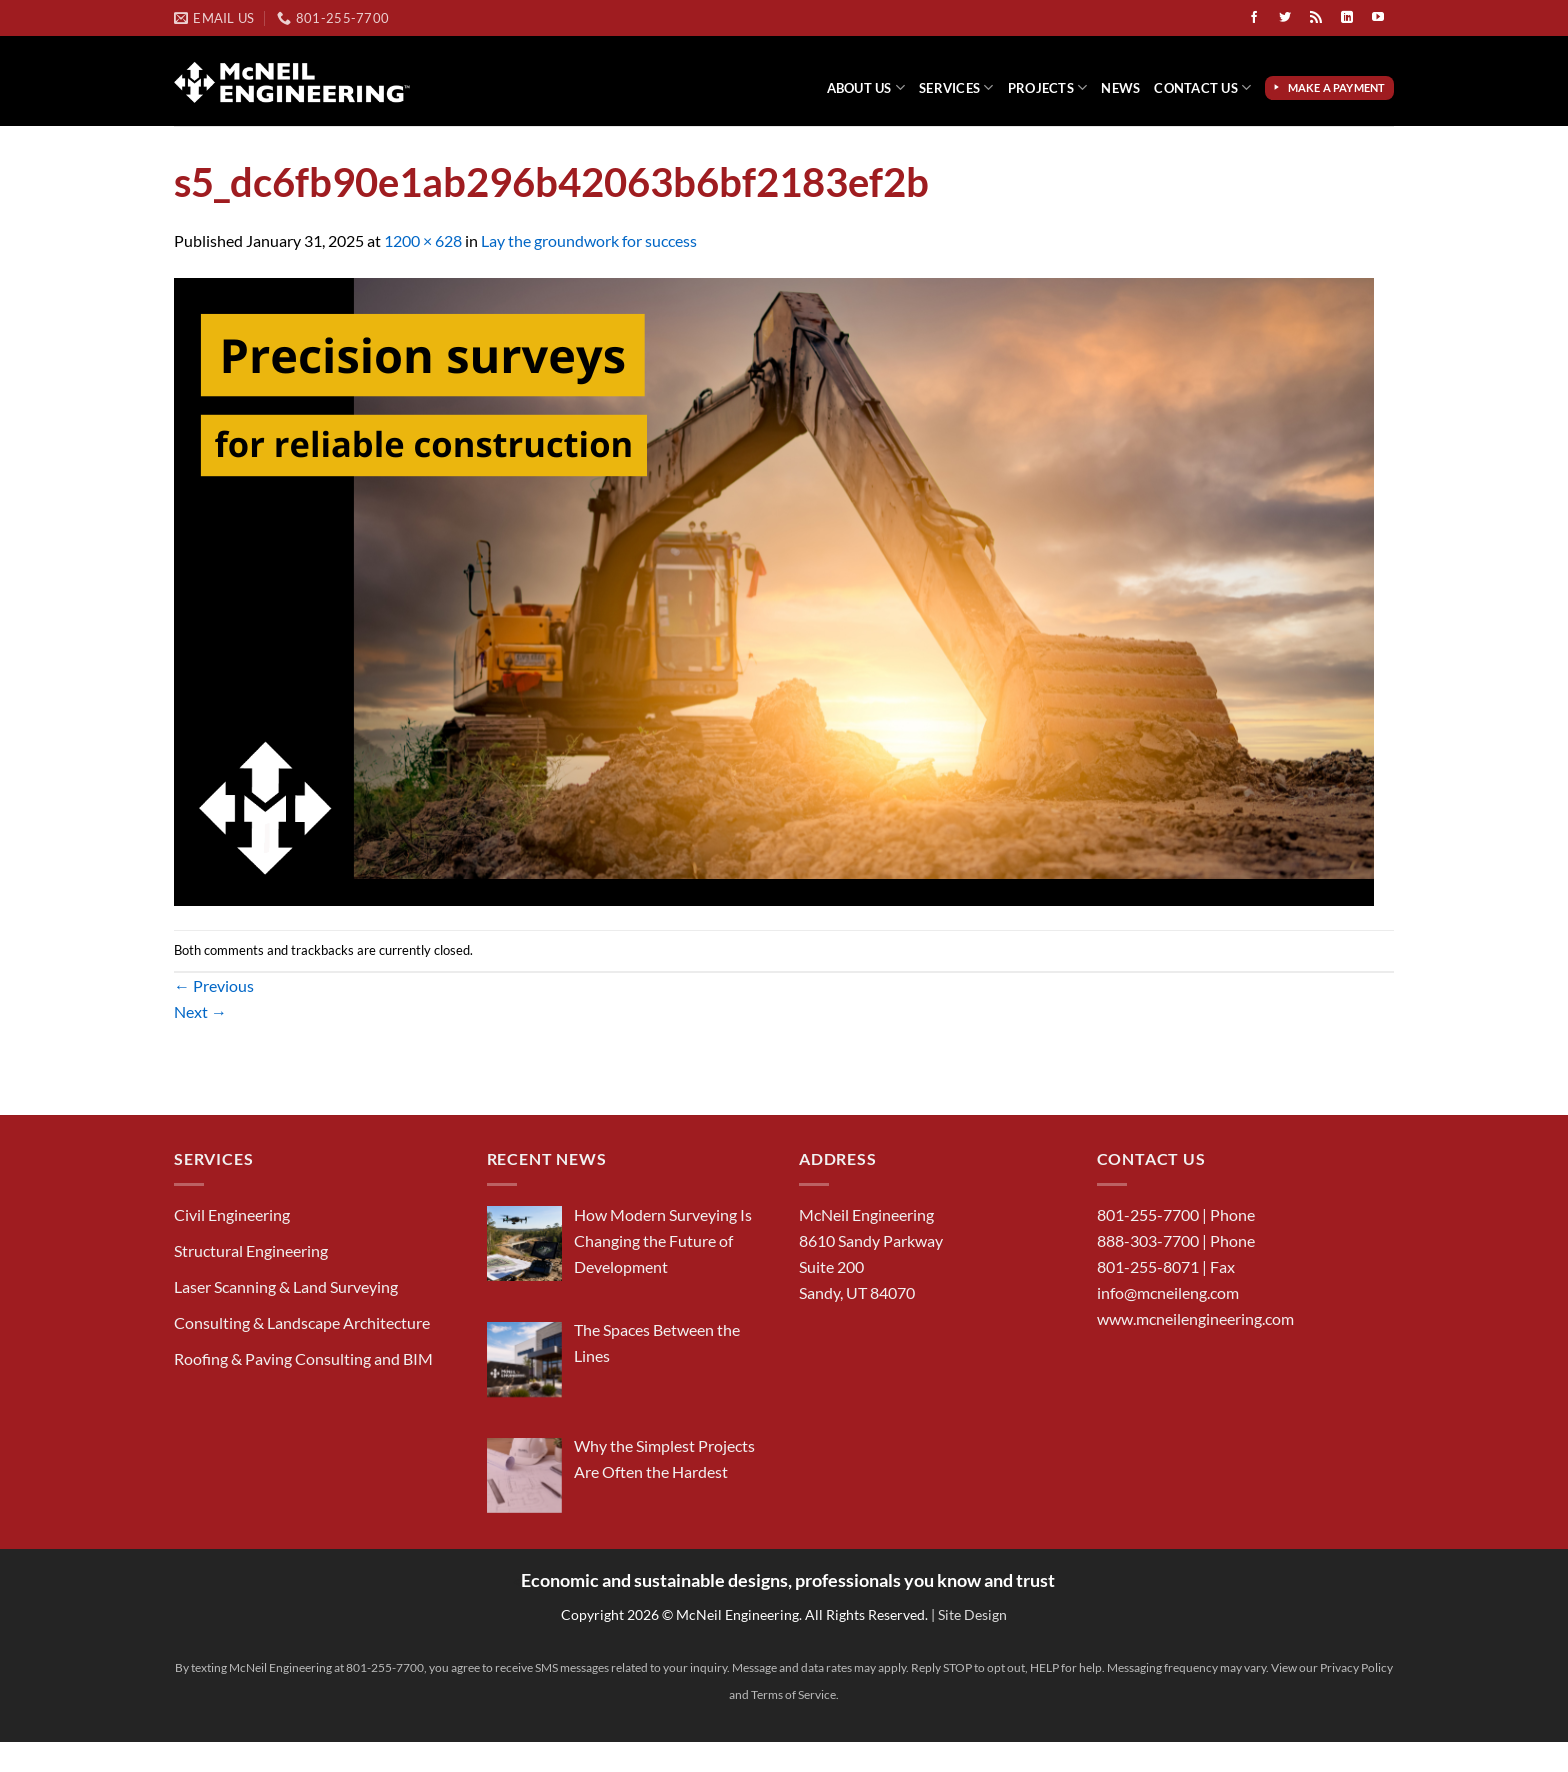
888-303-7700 (1148, 1240)
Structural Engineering (251, 1250)
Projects (1048, 87)
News (1120, 88)
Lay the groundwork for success (589, 240)
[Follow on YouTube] (1378, 18)
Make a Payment (1339, 87)
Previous (214, 985)
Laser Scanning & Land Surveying (286, 1286)
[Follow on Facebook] (1254, 18)
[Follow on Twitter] (1285, 18)
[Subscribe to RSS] (1316, 18)
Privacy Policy (1356, 1667)
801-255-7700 (1148, 1214)
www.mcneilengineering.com (1195, 1318)
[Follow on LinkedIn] (1347, 18)
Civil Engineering (232, 1214)
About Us (866, 87)
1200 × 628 (423, 240)
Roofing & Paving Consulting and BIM (303, 1358)
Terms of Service (793, 1694)
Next (200, 1011)
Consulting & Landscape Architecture (302, 1322)
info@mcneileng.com (1168, 1292)
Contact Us (1202, 87)
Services (956, 87)
